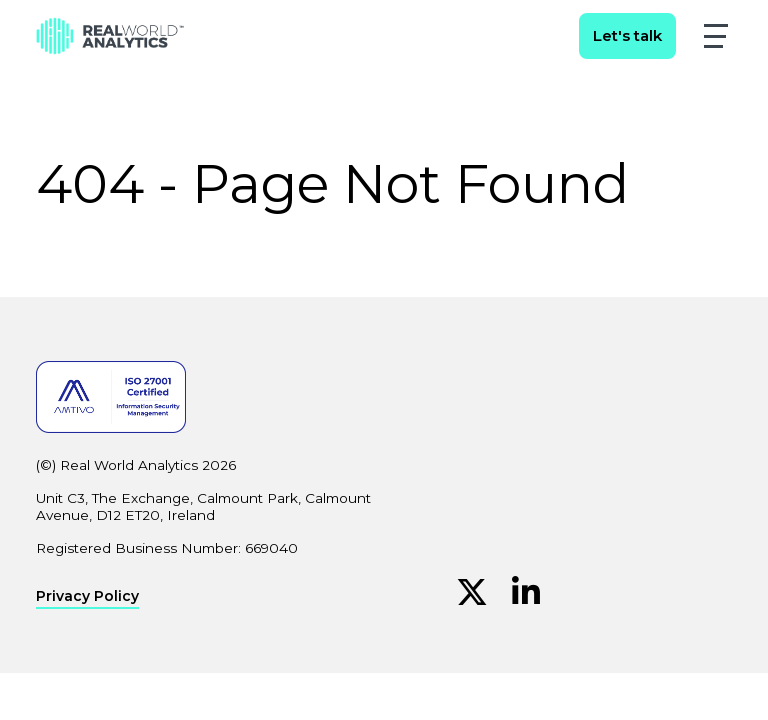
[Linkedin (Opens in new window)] (526, 592)
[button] (716, 36)
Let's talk (627, 35)
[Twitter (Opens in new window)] (472, 592)
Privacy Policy (87, 597)
